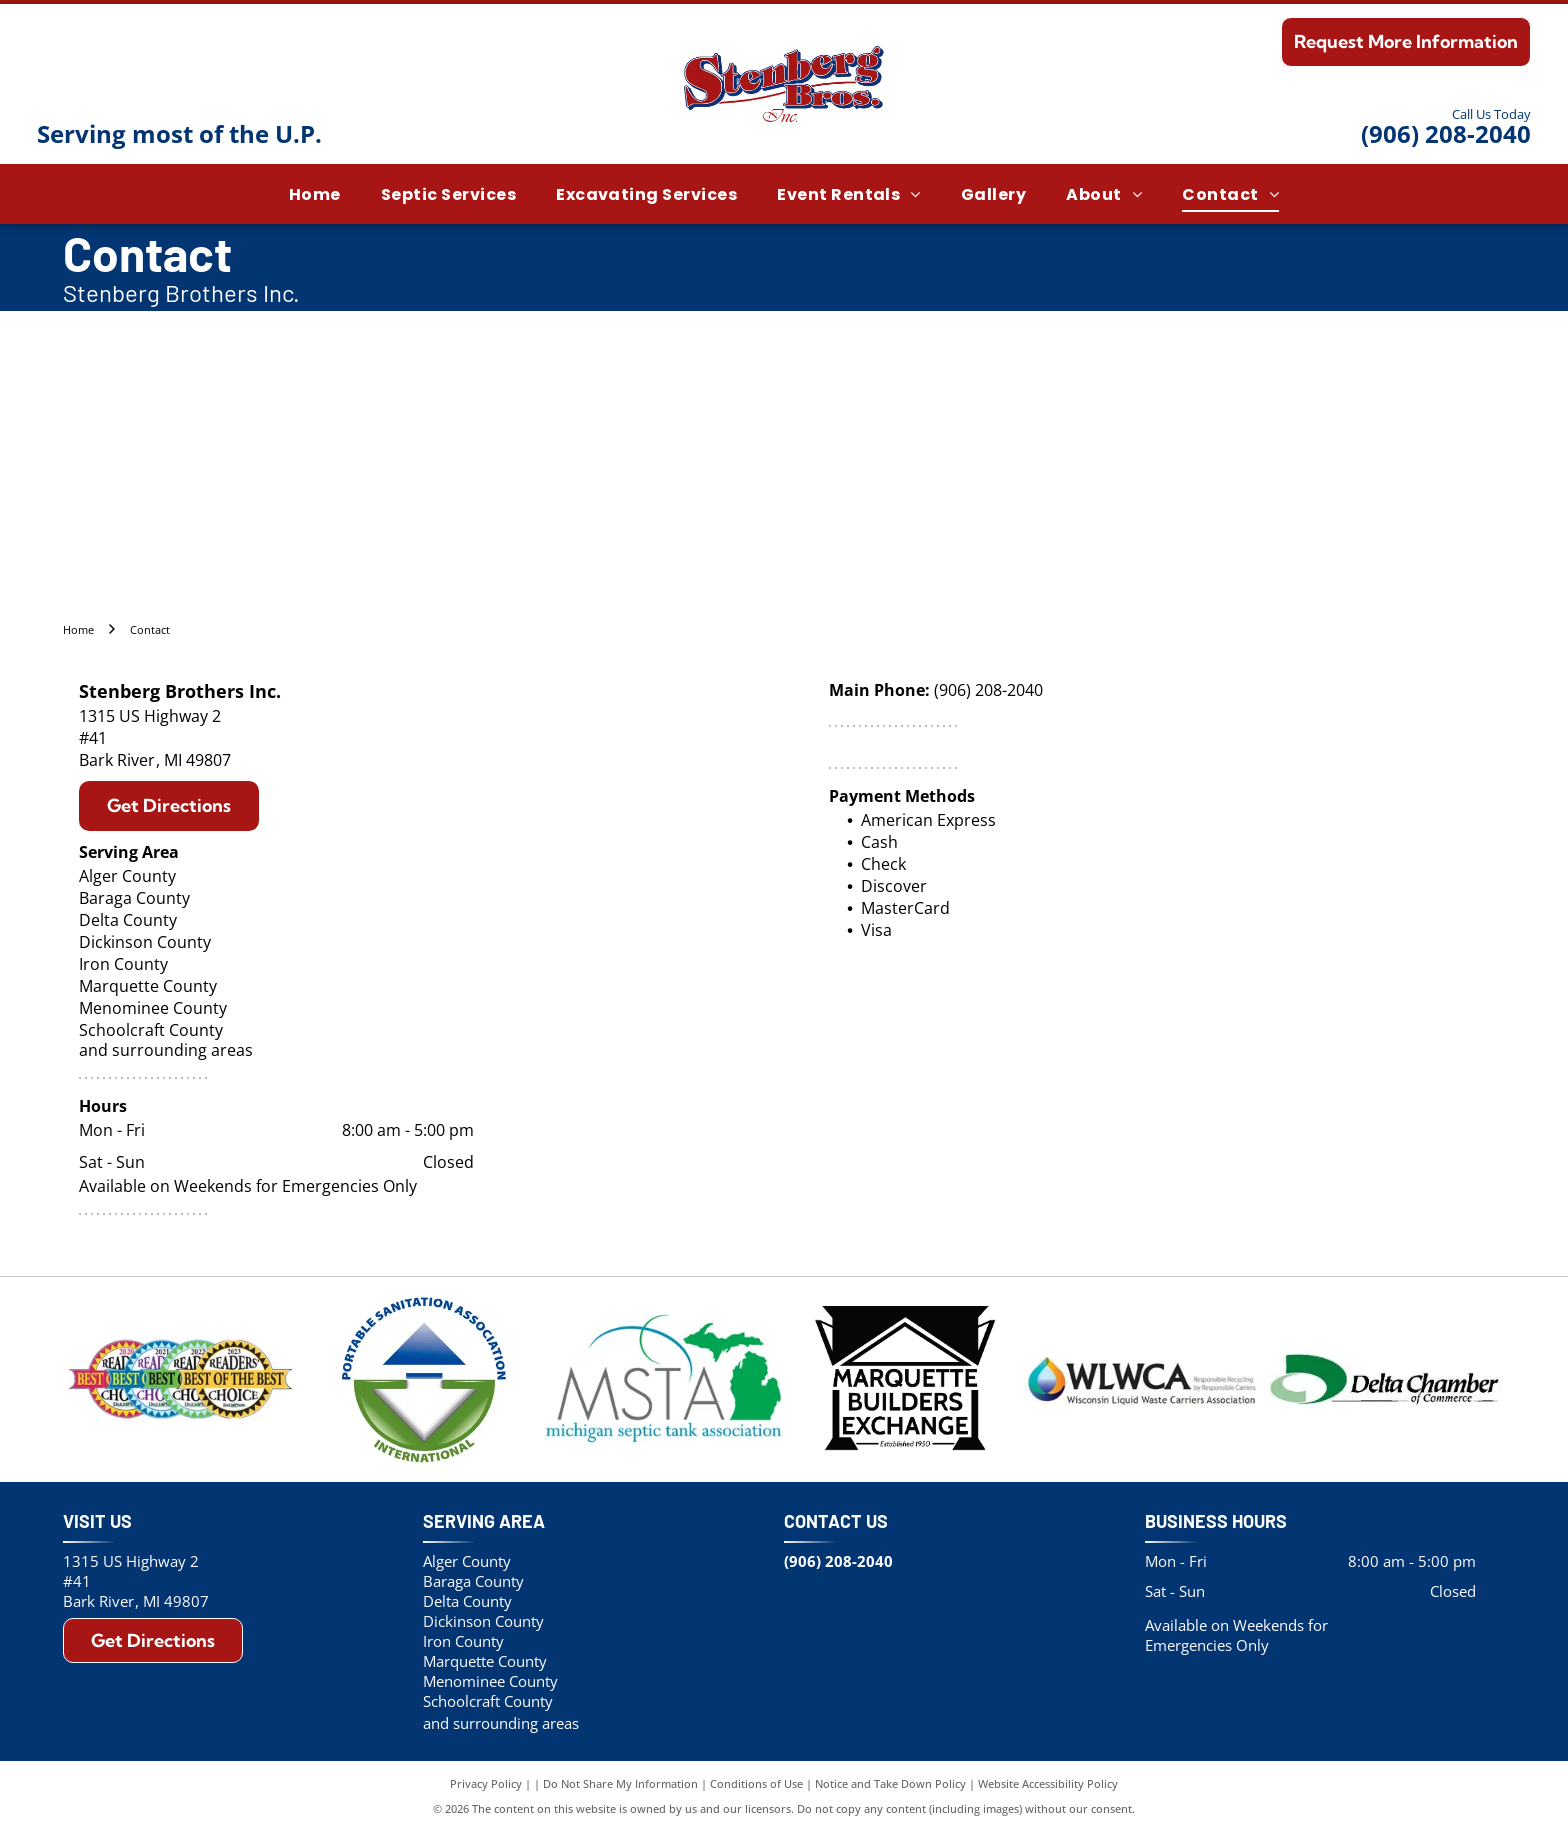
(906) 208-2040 (1446, 133)
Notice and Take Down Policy (890, 1787)
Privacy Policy (486, 1787)
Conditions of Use (756, 1787)
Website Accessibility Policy (1048, 1787)
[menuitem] (315, 193)
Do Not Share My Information (620, 1787)
